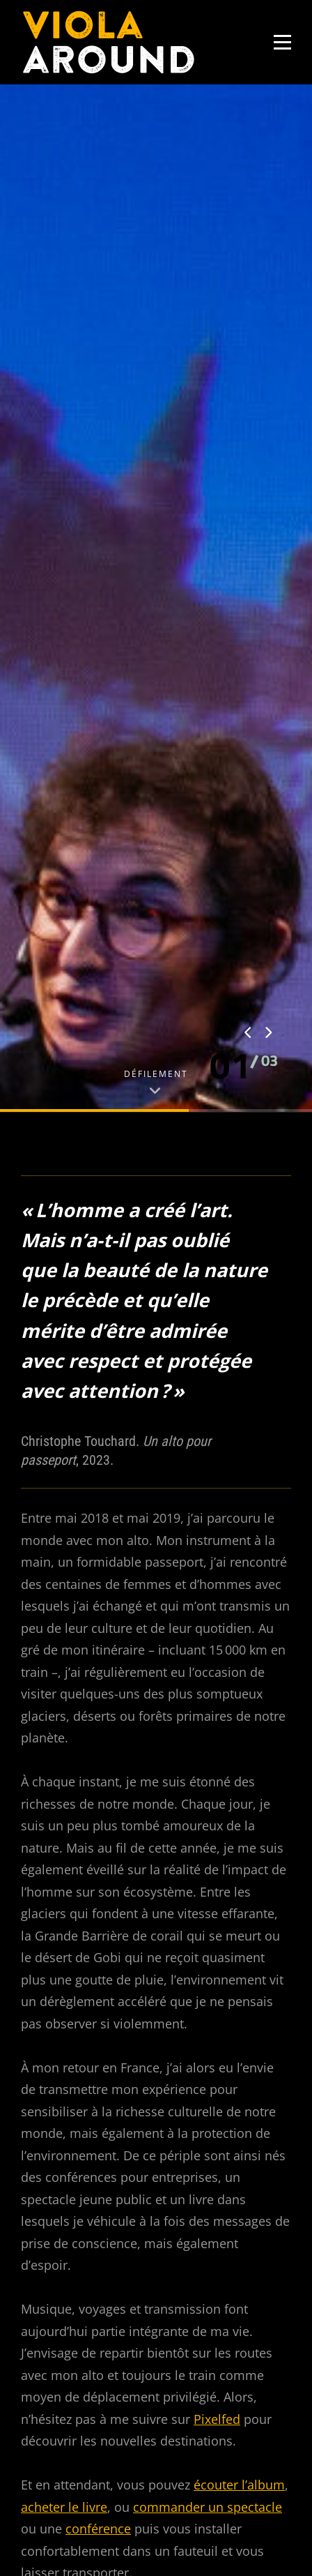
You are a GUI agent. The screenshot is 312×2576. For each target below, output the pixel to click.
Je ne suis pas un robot (108, 2437)
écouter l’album (239, 1976)
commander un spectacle (207, 1999)
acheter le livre (64, 1999)
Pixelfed (217, 1911)
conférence (98, 2020)
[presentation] (248, 526)
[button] (230, 557)
